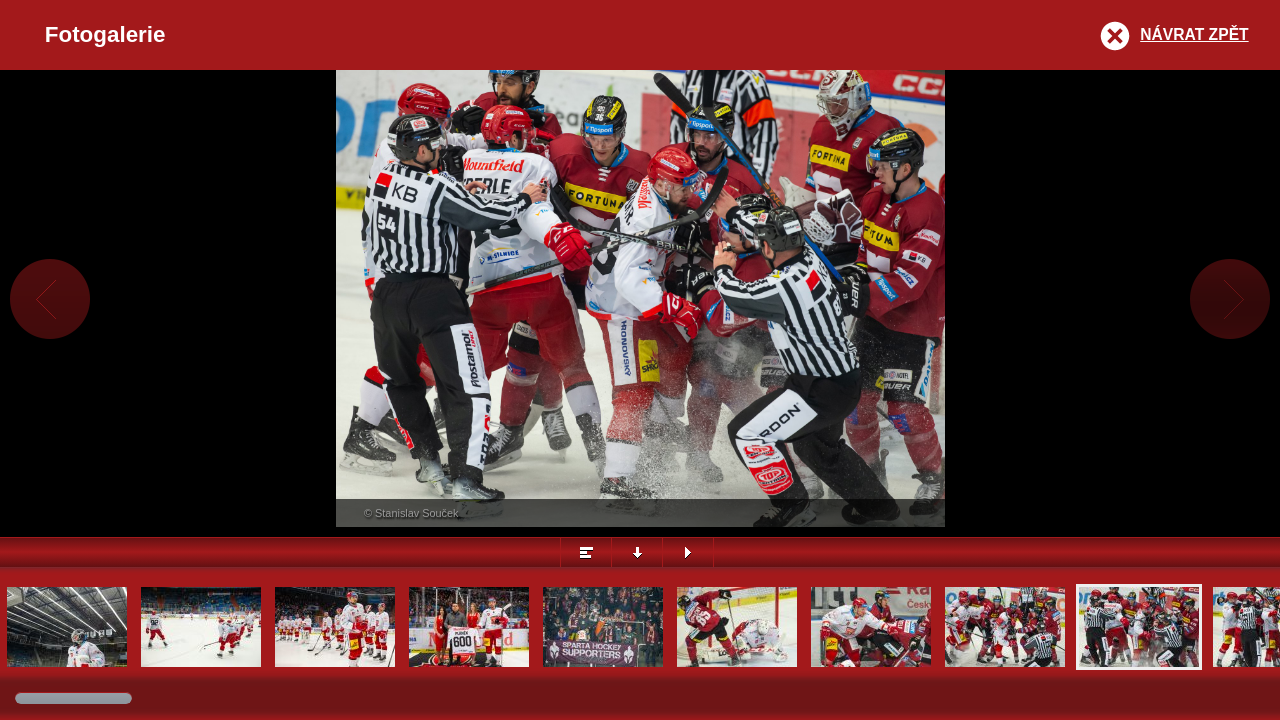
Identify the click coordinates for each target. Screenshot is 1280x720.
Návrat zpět (1194, 34)
